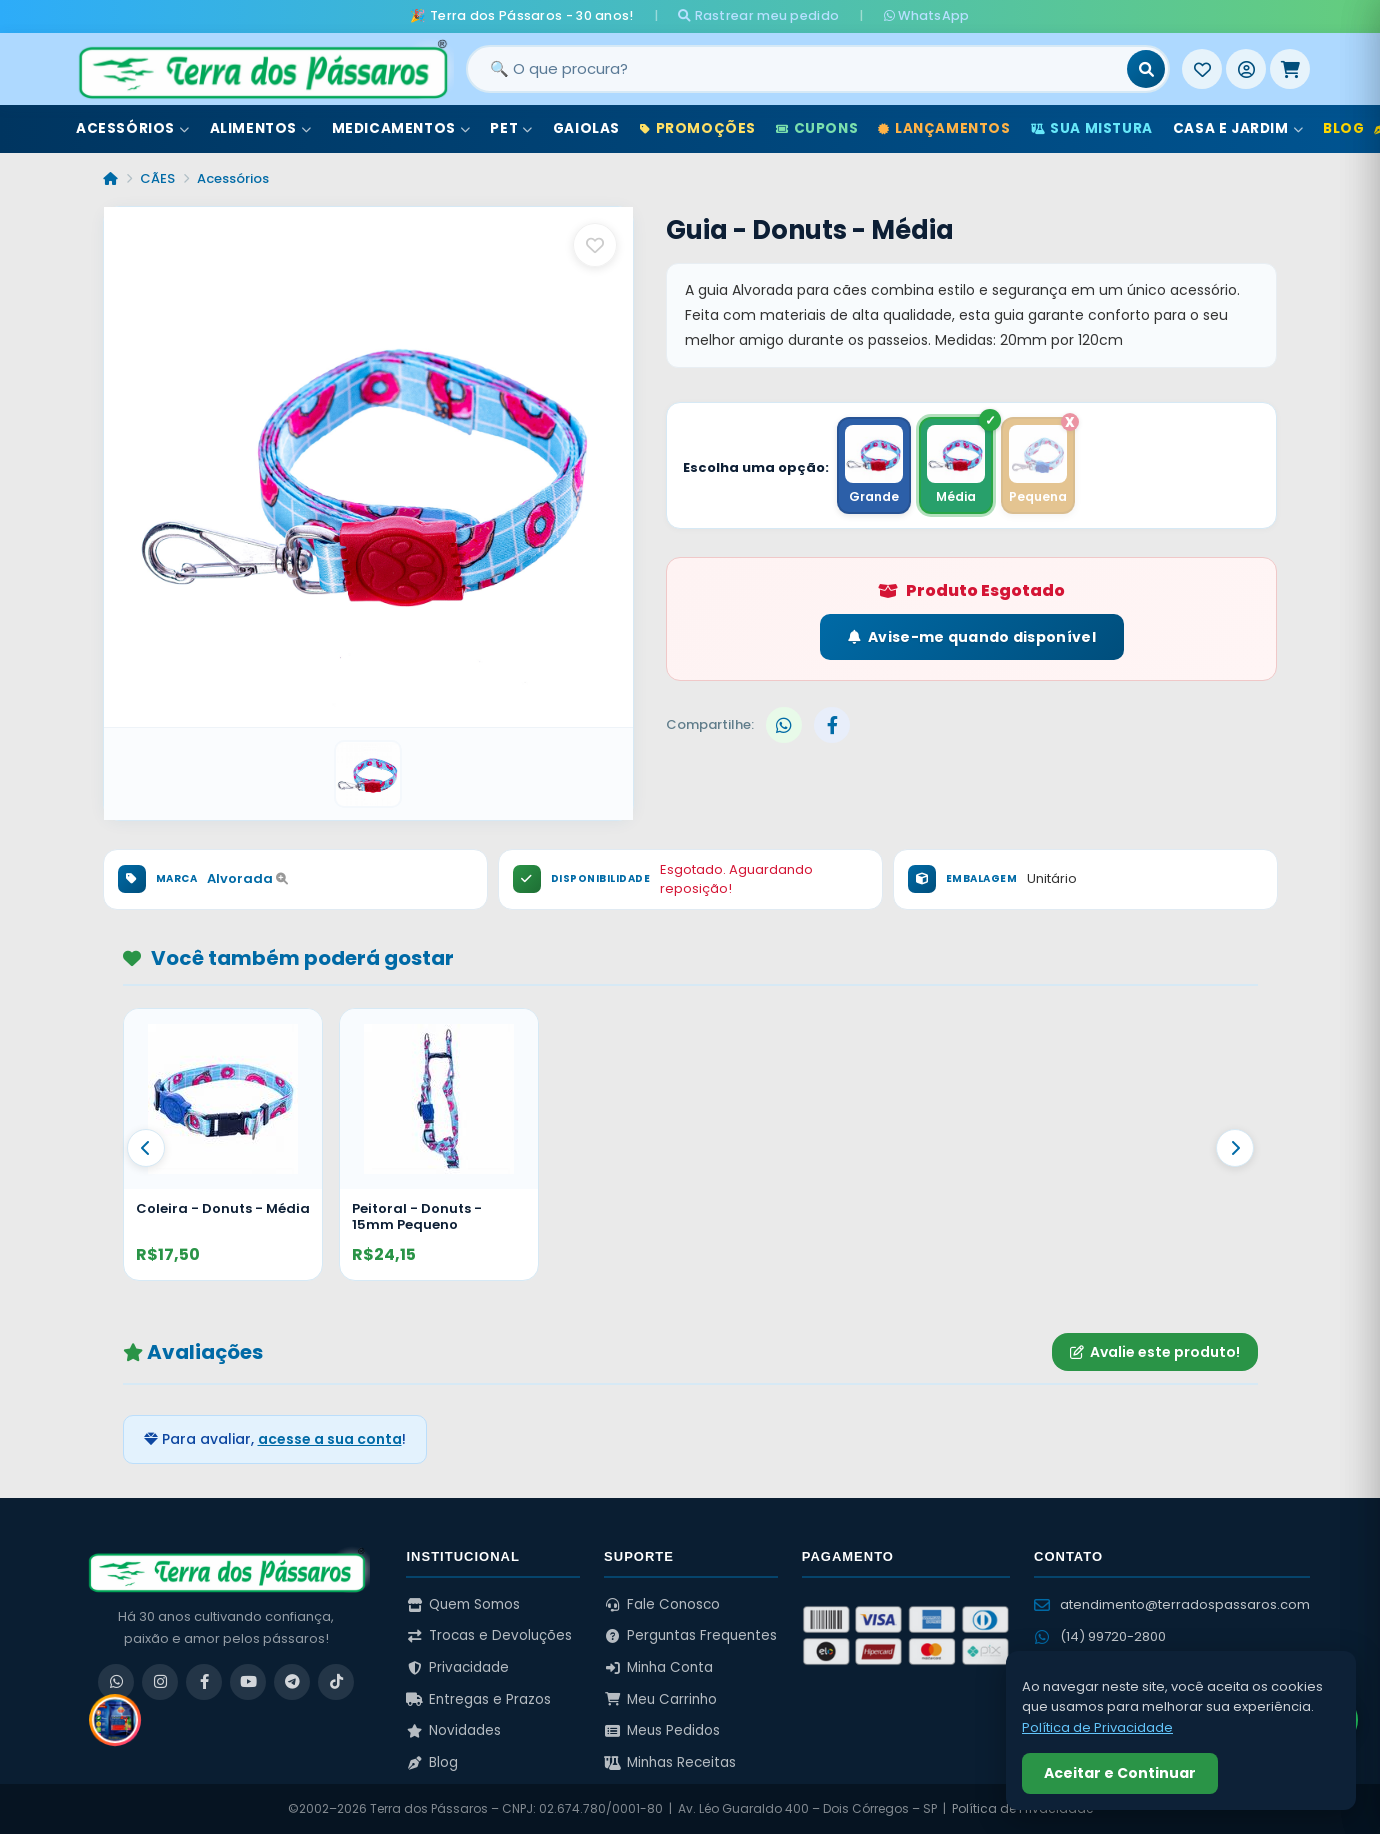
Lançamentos (944, 128)
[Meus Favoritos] (1202, 69)
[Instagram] (160, 1682)
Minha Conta (658, 1667)
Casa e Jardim (1238, 128)
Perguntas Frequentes (690, 1635)
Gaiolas (586, 128)
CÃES (157, 178)
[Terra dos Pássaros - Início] (262, 69)
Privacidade (457, 1667)
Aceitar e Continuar (1120, 1773)
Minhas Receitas (670, 1762)
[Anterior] (146, 1148)
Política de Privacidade (1097, 1727)
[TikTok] (336, 1682)
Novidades (453, 1730)
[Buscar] (1146, 69)
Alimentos (261, 128)
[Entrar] (1246, 69)
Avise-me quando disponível (972, 637)
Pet (511, 128)
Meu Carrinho (660, 1699)
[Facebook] (204, 1682)
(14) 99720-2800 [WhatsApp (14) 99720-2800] (1100, 1636)
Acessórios (133, 128)
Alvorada (247, 878)
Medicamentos (401, 128)
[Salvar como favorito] (595, 245)
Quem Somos (463, 1604)
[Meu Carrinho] (1290, 69)
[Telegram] (292, 1682)
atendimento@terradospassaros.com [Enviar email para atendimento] (1172, 1604)
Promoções (698, 128)
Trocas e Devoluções (489, 1635)
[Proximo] (1235, 1148)
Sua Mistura (1092, 128)
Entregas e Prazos (478, 1699)
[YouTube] (248, 1682)
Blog (432, 1762)
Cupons (817, 128)
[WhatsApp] (116, 1682)
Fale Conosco (662, 1604)
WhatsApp (927, 15)
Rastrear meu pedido (758, 15)
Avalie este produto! (1155, 1352)
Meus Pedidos (662, 1730)
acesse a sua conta (330, 1439)
